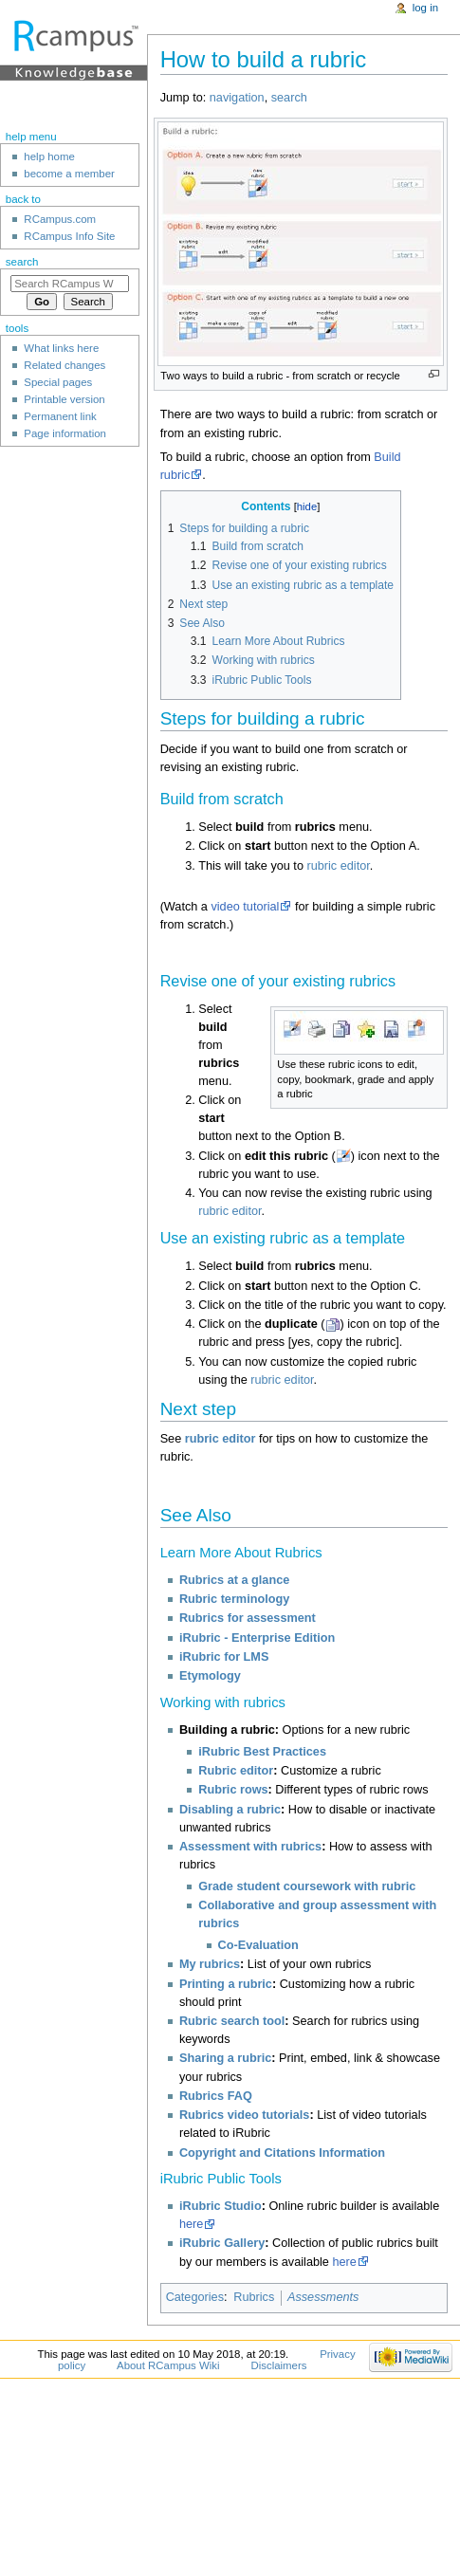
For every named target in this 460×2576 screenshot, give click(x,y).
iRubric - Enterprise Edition (257, 1638)
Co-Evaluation (258, 1945)
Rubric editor (235, 1770)
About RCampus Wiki (168, 2365)
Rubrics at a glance (234, 1580)
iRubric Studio (220, 2206)
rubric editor (337, 866)
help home (49, 156)
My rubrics (209, 1964)
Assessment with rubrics (250, 1846)
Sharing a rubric (225, 2058)
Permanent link (60, 416)
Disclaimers (278, 2365)
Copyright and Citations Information (282, 2153)
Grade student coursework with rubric (306, 1886)
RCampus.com (60, 219)
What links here (61, 348)
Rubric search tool (232, 2021)
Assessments (323, 2297)
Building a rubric (227, 1730)
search (289, 97)
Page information (65, 433)
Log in (425, 7)
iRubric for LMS (223, 1657)
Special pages (58, 382)
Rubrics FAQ (215, 2096)
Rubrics (253, 2297)
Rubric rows (232, 1789)
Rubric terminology (234, 1599)
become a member (69, 173)
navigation (237, 97)
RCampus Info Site (69, 236)
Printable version (64, 399)
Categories (195, 2297)
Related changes (64, 365)
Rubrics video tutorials (244, 2115)
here (191, 2224)
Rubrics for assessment (247, 1618)
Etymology (210, 1676)
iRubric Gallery (222, 2243)
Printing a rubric (225, 1984)
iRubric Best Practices (262, 1751)
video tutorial (245, 906)
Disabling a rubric (230, 1809)
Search (22, 261)
